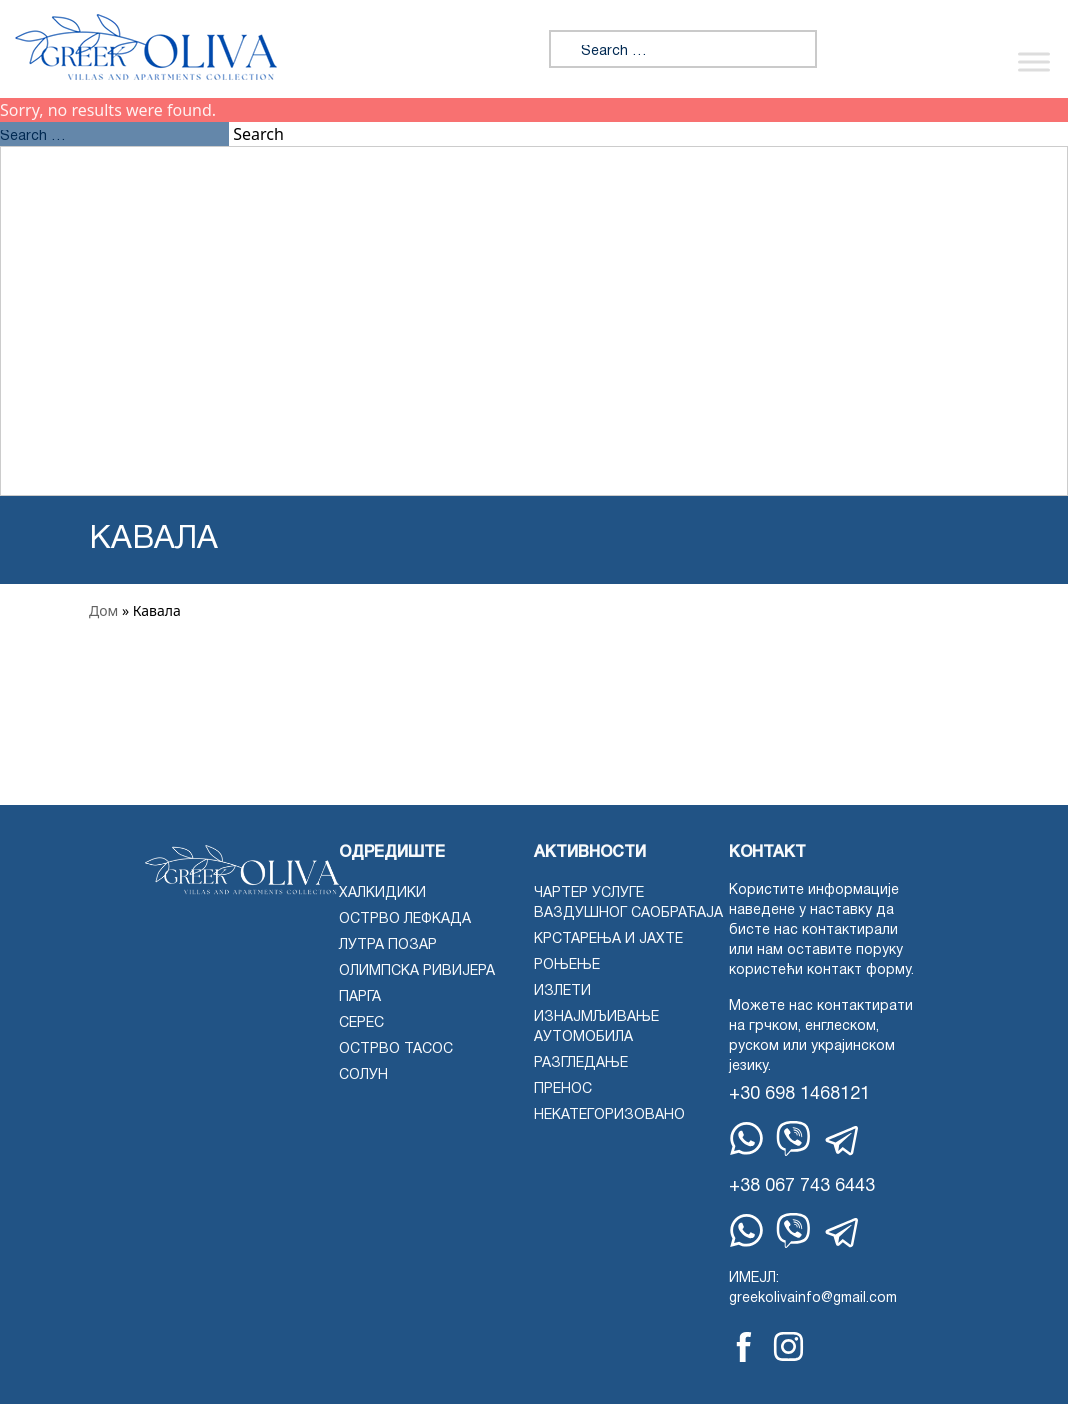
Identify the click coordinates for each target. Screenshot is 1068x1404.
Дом (103, 610)
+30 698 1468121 (799, 1094)
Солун (363, 1075)
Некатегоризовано (609, 1115)
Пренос (563, 1089)
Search (258, 134)
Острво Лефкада (405, 919)
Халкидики (382, 893)
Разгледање (581, 1063)
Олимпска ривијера (417, 971)
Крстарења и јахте (608, 939)
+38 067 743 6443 (802, 1186)
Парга (360, 997)
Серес (361, 1023)
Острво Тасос (396, 1049)
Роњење (567, 965)
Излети (562, 991)
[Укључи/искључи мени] (1034, 61)
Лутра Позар (388, 945)
